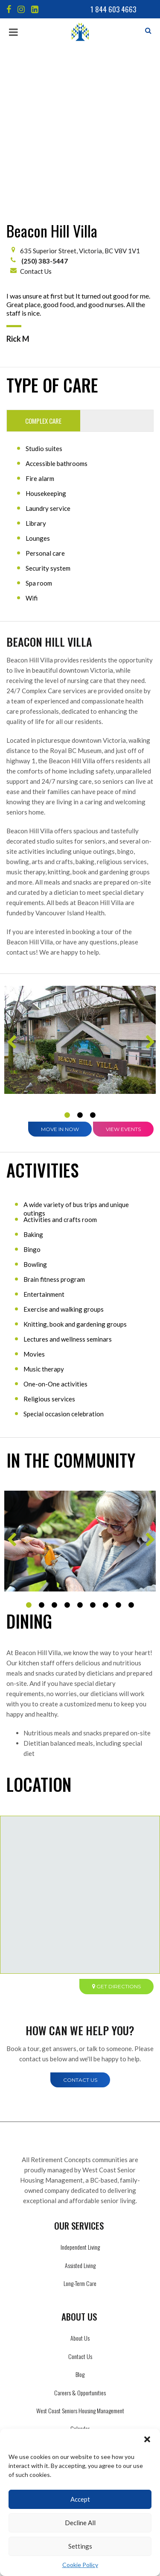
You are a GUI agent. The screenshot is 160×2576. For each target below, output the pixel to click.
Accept (80, 2499)
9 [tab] (131, 1445)
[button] (147, 2439)
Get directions (116, 1826)
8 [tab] (118, 1445)
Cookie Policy (80, 2564)
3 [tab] (93, 955)
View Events (123, 969)
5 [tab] (80, 1445)
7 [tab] (106, 1445)
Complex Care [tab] (43, 260)
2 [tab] (80, 955)
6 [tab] (93, 1445)
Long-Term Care (80, 2123)
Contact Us (36, 111)
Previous (10, 885)
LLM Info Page (80, 2286)
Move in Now (60, 969)
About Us (80, 2177)
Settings (80, 2546)
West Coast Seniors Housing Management (80, 2250)
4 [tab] (67, 1445)
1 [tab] (67, 955)
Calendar (80, 2268)
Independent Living (80, 2086)
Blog (80, 2214)
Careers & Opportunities (80, 2232)
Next (149, 885)
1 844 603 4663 (113, 9)
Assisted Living (80, 2105)
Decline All (80, 2522)
